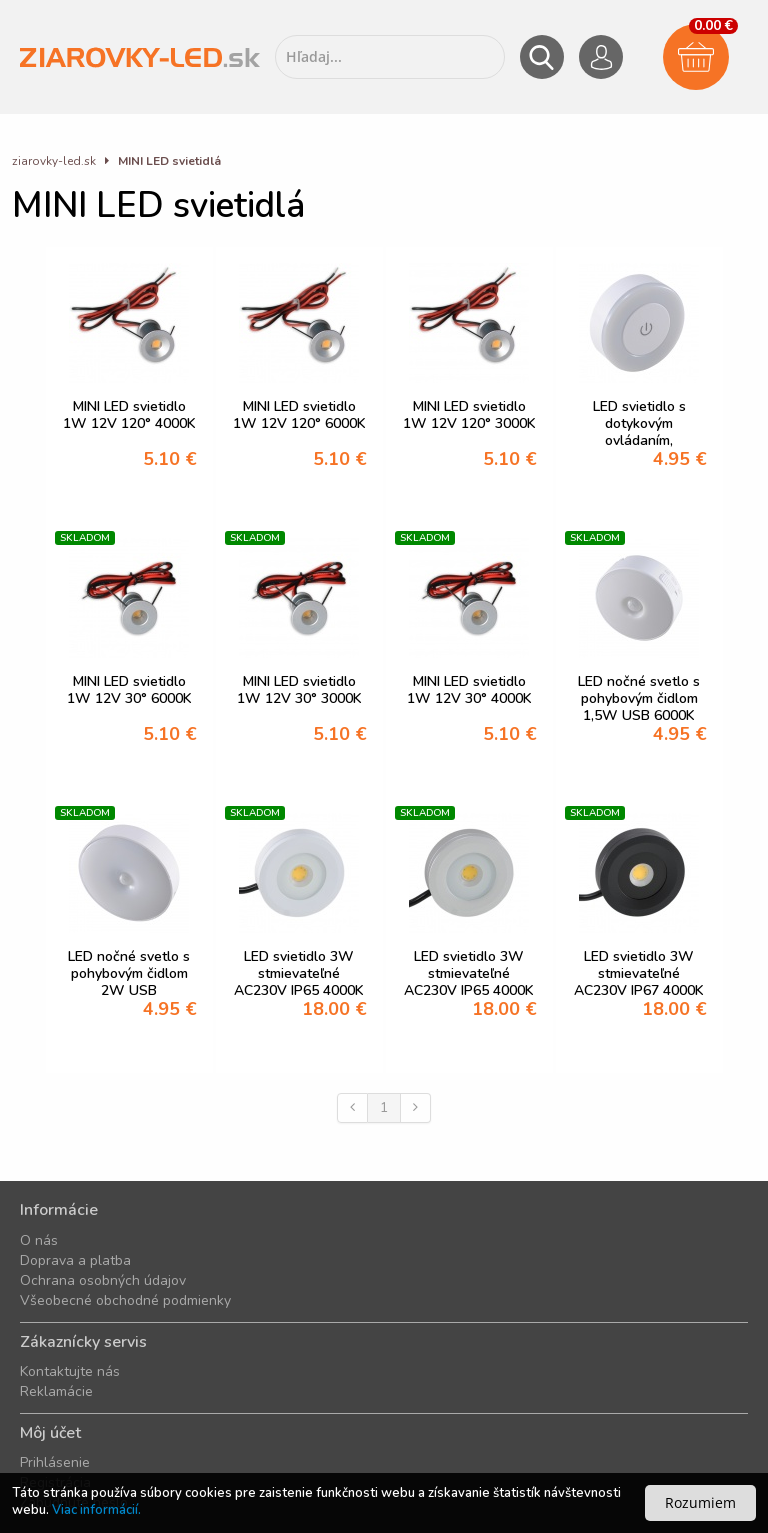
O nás (39, 1240)
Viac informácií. (96, 1510)
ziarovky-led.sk (54, 161)
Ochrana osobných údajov (103, 1280)
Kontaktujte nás (70, 1371)
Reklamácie (56, 1391)
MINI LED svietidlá (169, 161)
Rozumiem (700, 1502)
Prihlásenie (55, 1462)
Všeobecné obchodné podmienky (125, 1300)
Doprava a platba (75, 1260)
